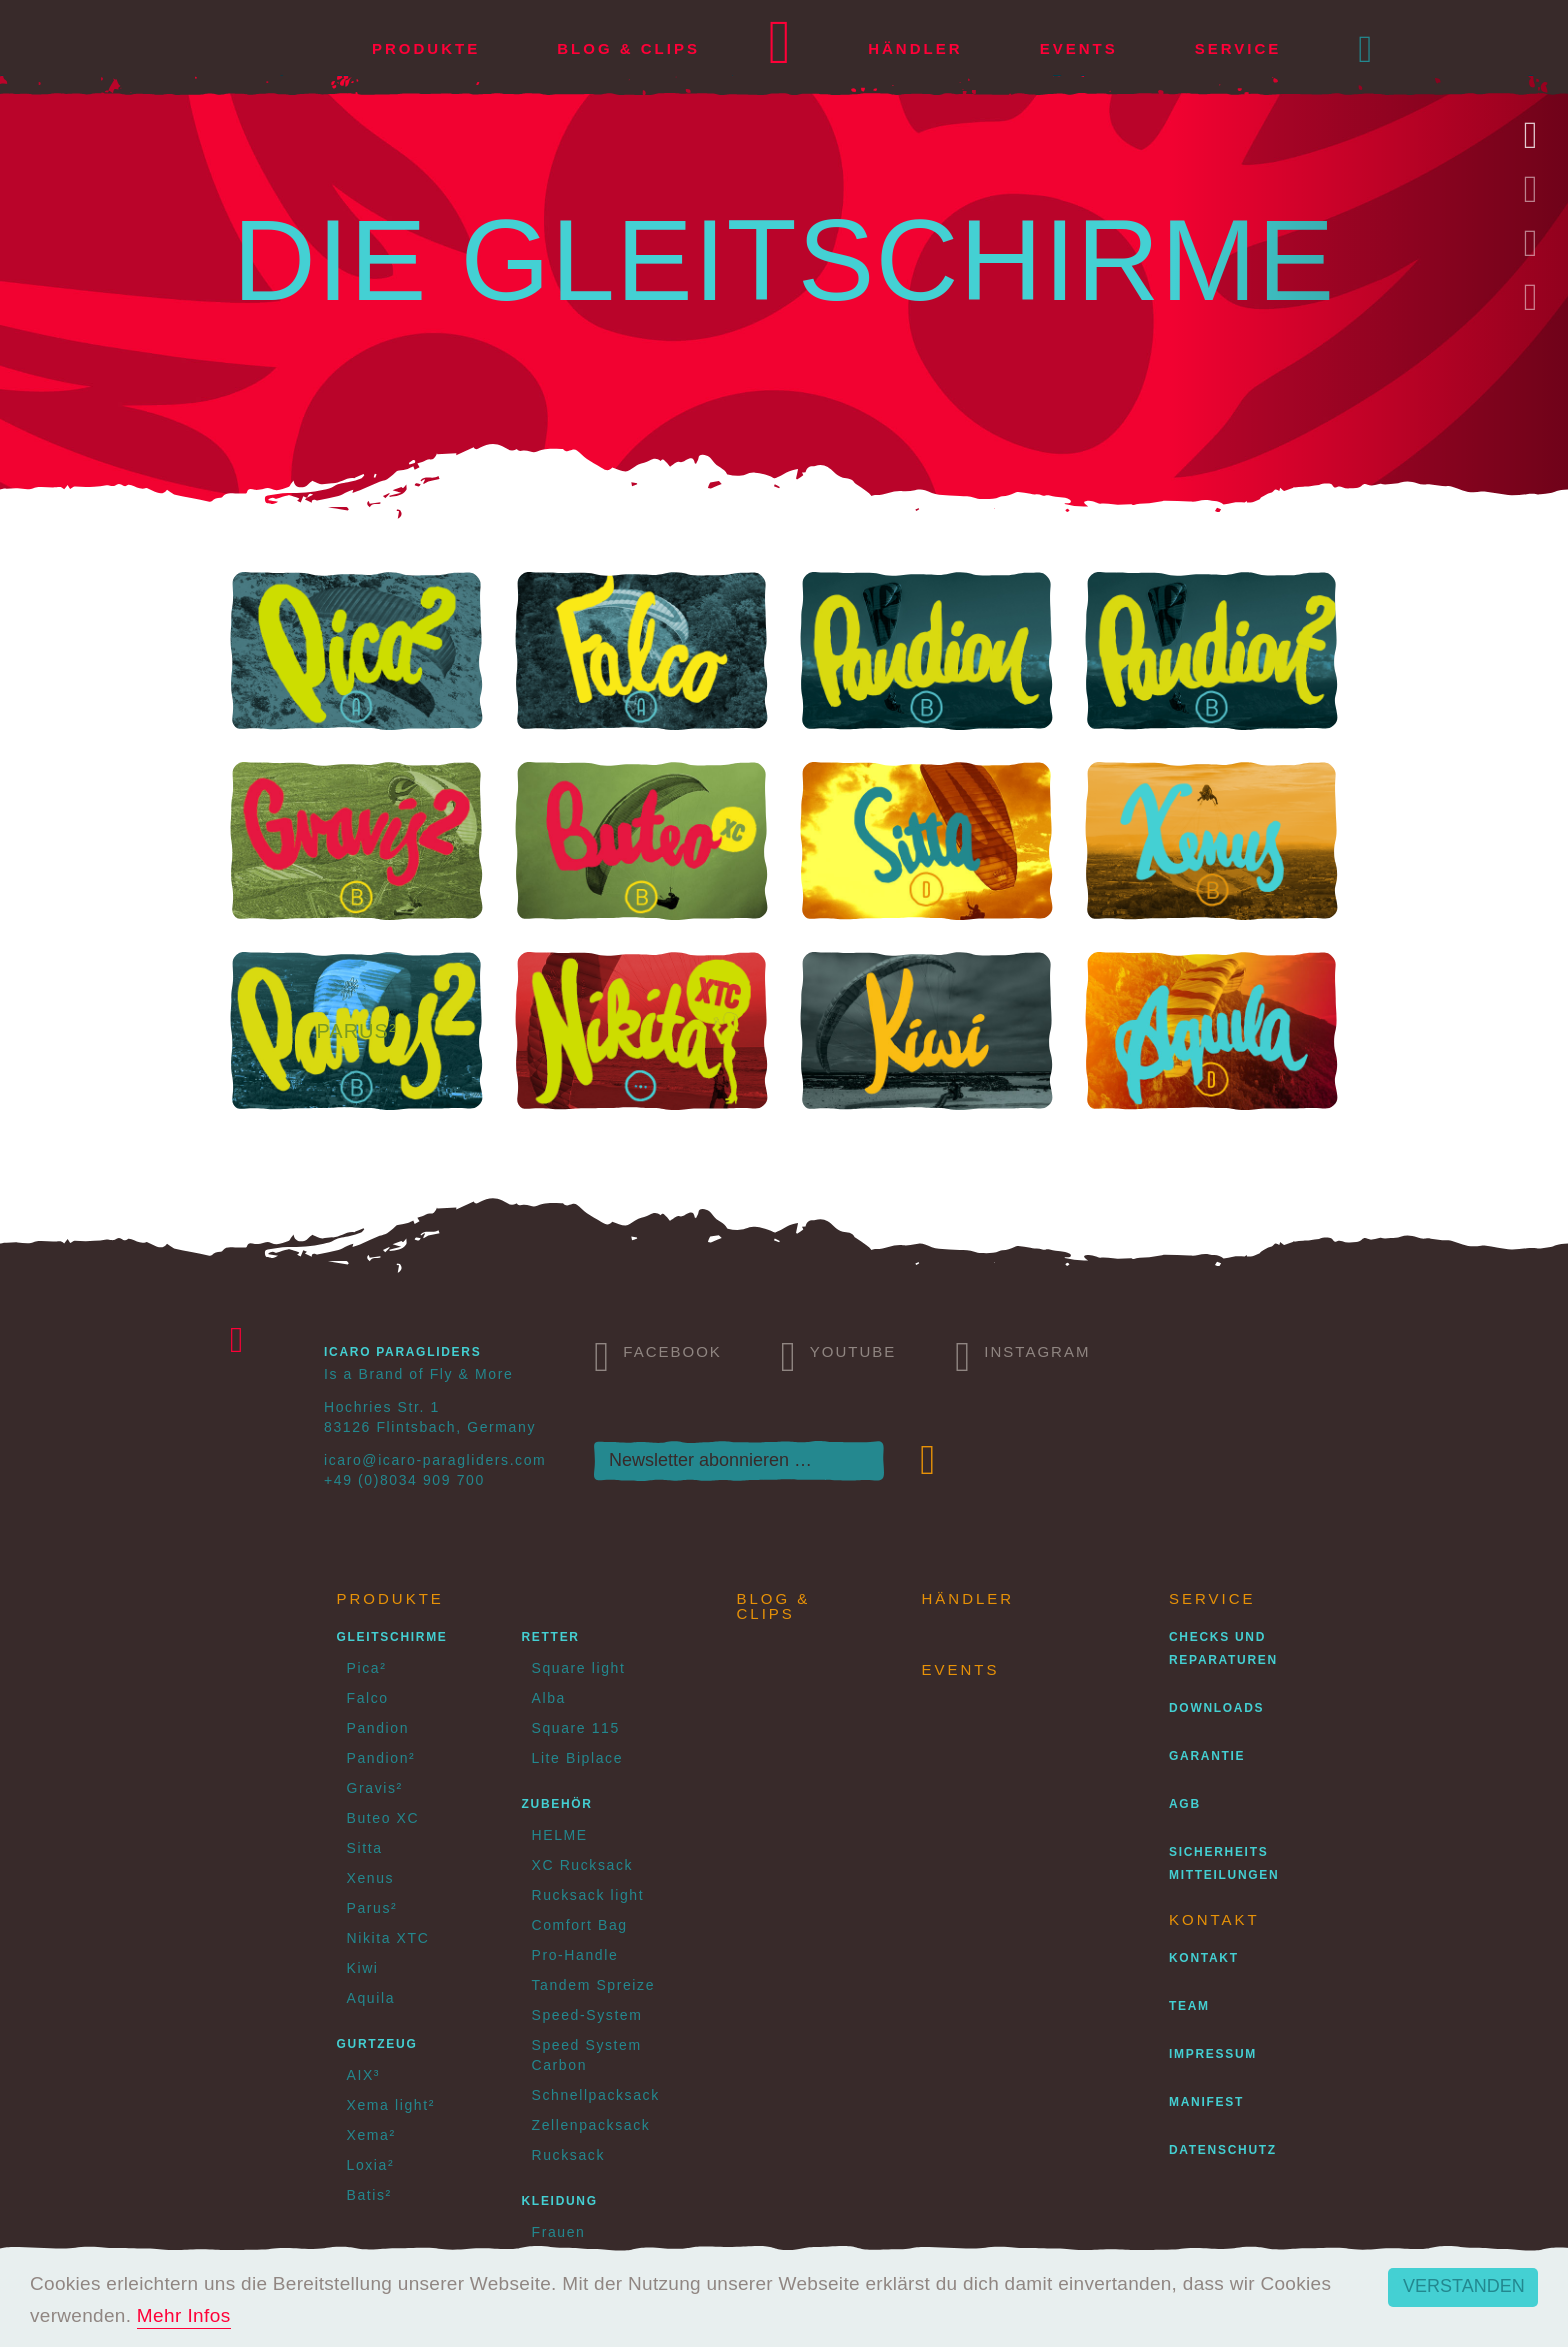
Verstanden (1464, 2286)
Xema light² (391, 2105)
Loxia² (371, 2165)
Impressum (1213, 2054)
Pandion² (381, 1758)
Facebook (658, 1354)
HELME (560, 1835)
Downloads (1216, 1708)
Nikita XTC (388, 1938)
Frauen (559, 2232)
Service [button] (1238, 48)
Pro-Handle (575, 1955)
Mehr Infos (184, 2315)
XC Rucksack (583, 1865)
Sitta (365, 1848)
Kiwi (363, 1968)
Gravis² (375, 1788)
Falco (368, 1698)
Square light (579, 1668)
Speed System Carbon (587, 2055)
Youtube (839, 1354)
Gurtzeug (377, 2044)
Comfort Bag (580, 1925)
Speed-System (587, 2015)
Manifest (1206, 2102)
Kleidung (560, 2201)
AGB (1185, 1804)
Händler (915, 48)
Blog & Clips (628, 48)
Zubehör (557, 1804)
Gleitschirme (392, 1637)
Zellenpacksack (591, 2125)
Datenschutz (1223, 2150)
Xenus (371, 1878)
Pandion (378, 1728)
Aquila (371, 1998)
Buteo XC (383, 1818)
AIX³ (364, 2075)
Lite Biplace (578, 1758)
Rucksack (568, 2155)
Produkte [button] (426, 48)
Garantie (1207, 1756)
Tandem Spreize (594, 1985)
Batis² (369, 2195)
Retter (551, 1637)
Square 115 (576, 1728)
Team (1189, 2006)
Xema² (371, 2135)
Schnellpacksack (596, 2095)
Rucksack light (588, 1895)
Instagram (1022, 1354)
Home (780, 49)
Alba (549, 1698)
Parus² (372, 1908)
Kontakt (1204, 1958)
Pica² (367, 1668)
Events (1079, 48)
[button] (1367, 49)
